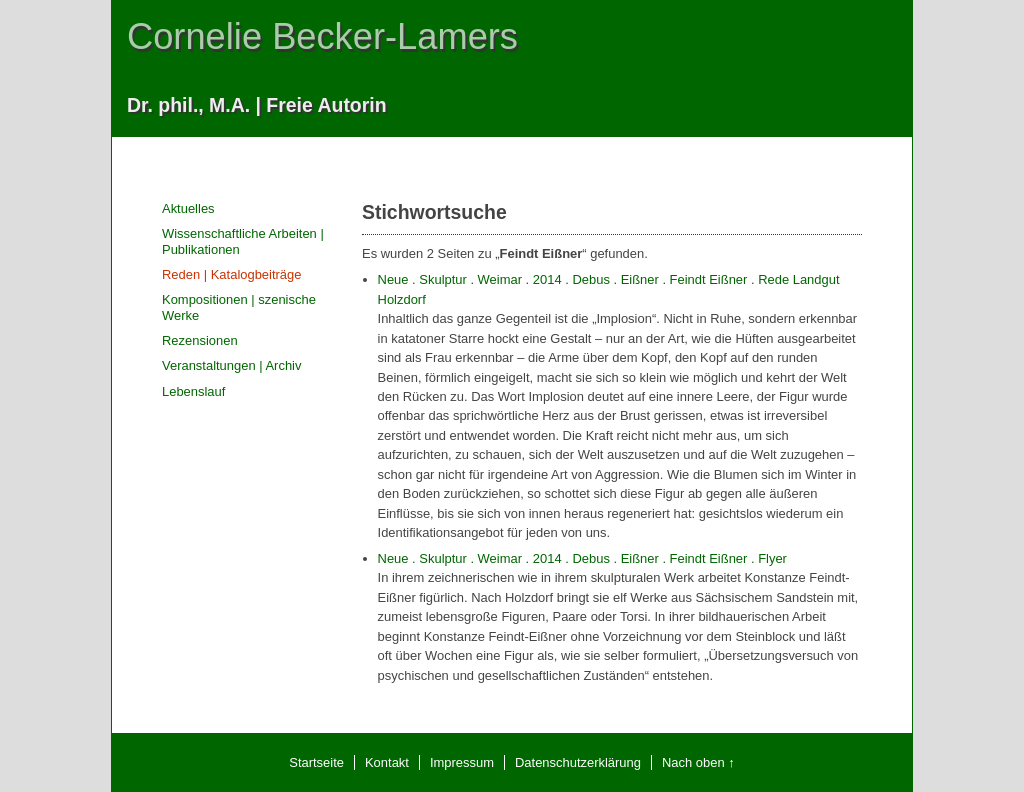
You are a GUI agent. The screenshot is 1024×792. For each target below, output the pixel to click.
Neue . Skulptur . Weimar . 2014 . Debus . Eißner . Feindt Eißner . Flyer (582, 558)
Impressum (462, 762)
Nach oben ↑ (698, 762)
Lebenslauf (193, 391)
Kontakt (387, 762)
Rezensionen (200, 340)
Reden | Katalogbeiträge (231, 274)
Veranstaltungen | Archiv (231, 365)
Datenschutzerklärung (578, 762)
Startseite (316, 762)
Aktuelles (188, 208)
